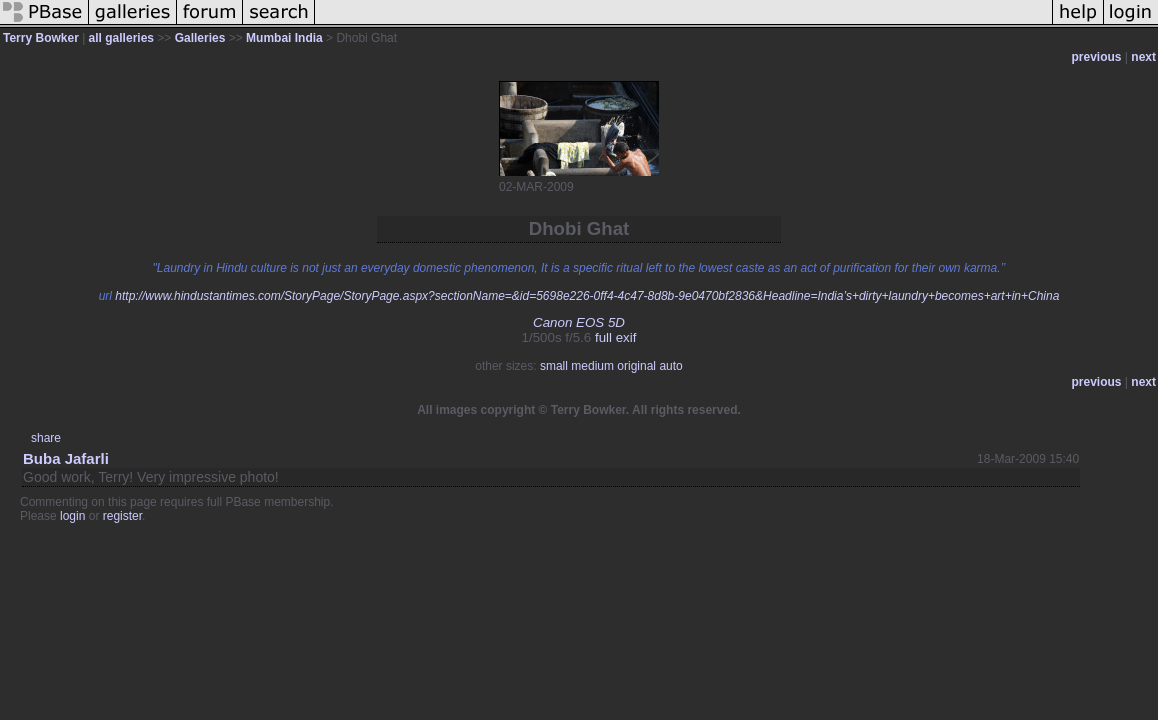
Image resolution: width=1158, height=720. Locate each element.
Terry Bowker (41, 38)
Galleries (200, 38)
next (1143, 57)
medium (592, 366)
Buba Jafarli (66, 458)
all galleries (121, 38)
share (46, 438)
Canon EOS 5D (579, 322)
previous (1097, 57)
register (122, 516)
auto (670, 366)
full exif (615, 337)
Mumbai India (284, 38)
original (636, 366)
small (554, 366)
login (72, 516)
